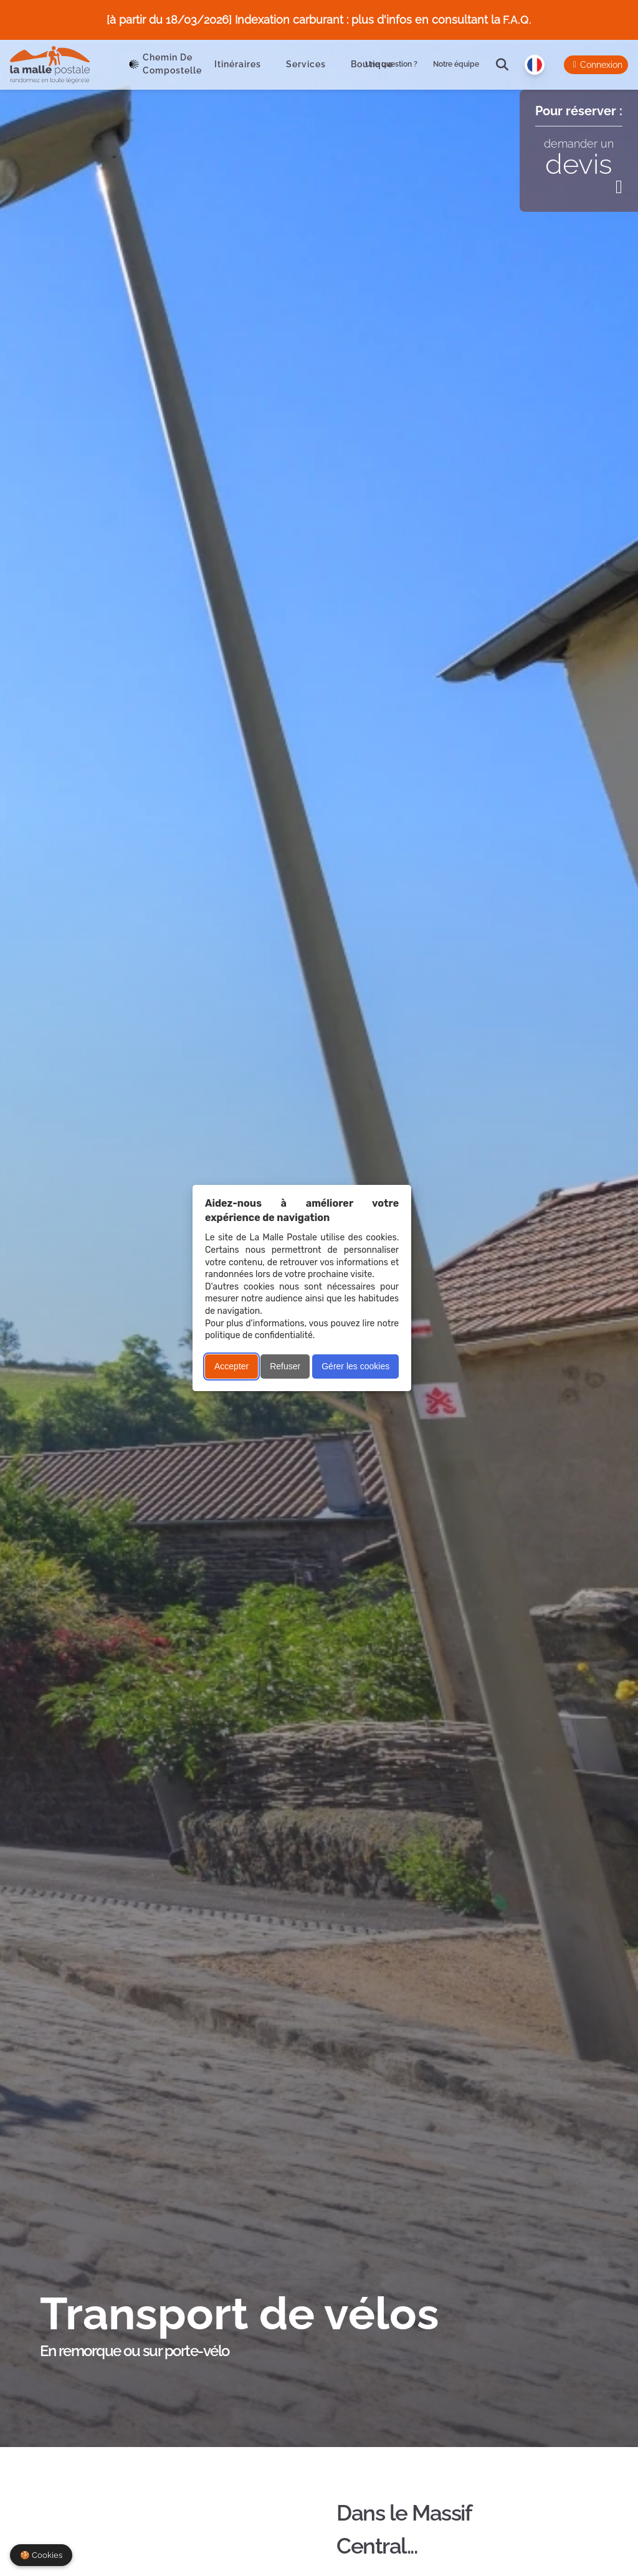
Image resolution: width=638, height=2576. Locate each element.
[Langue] (535, 65)
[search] (502, 65)
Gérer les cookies (355, 1366)
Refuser (285, 1366)
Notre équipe (456, 64)
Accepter (231, 1366)
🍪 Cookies (41, 2555)
